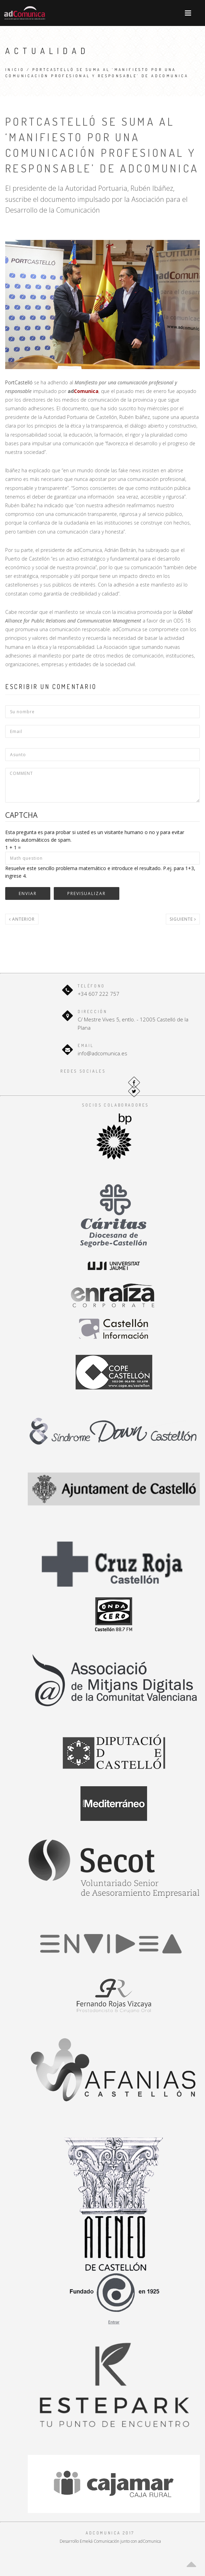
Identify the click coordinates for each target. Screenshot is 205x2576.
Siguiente (183, 919)
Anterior (22, 919)
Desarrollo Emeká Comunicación (89, 2541)
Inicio (14, 69)
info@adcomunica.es (102, 1053)
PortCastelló (19, 382)
